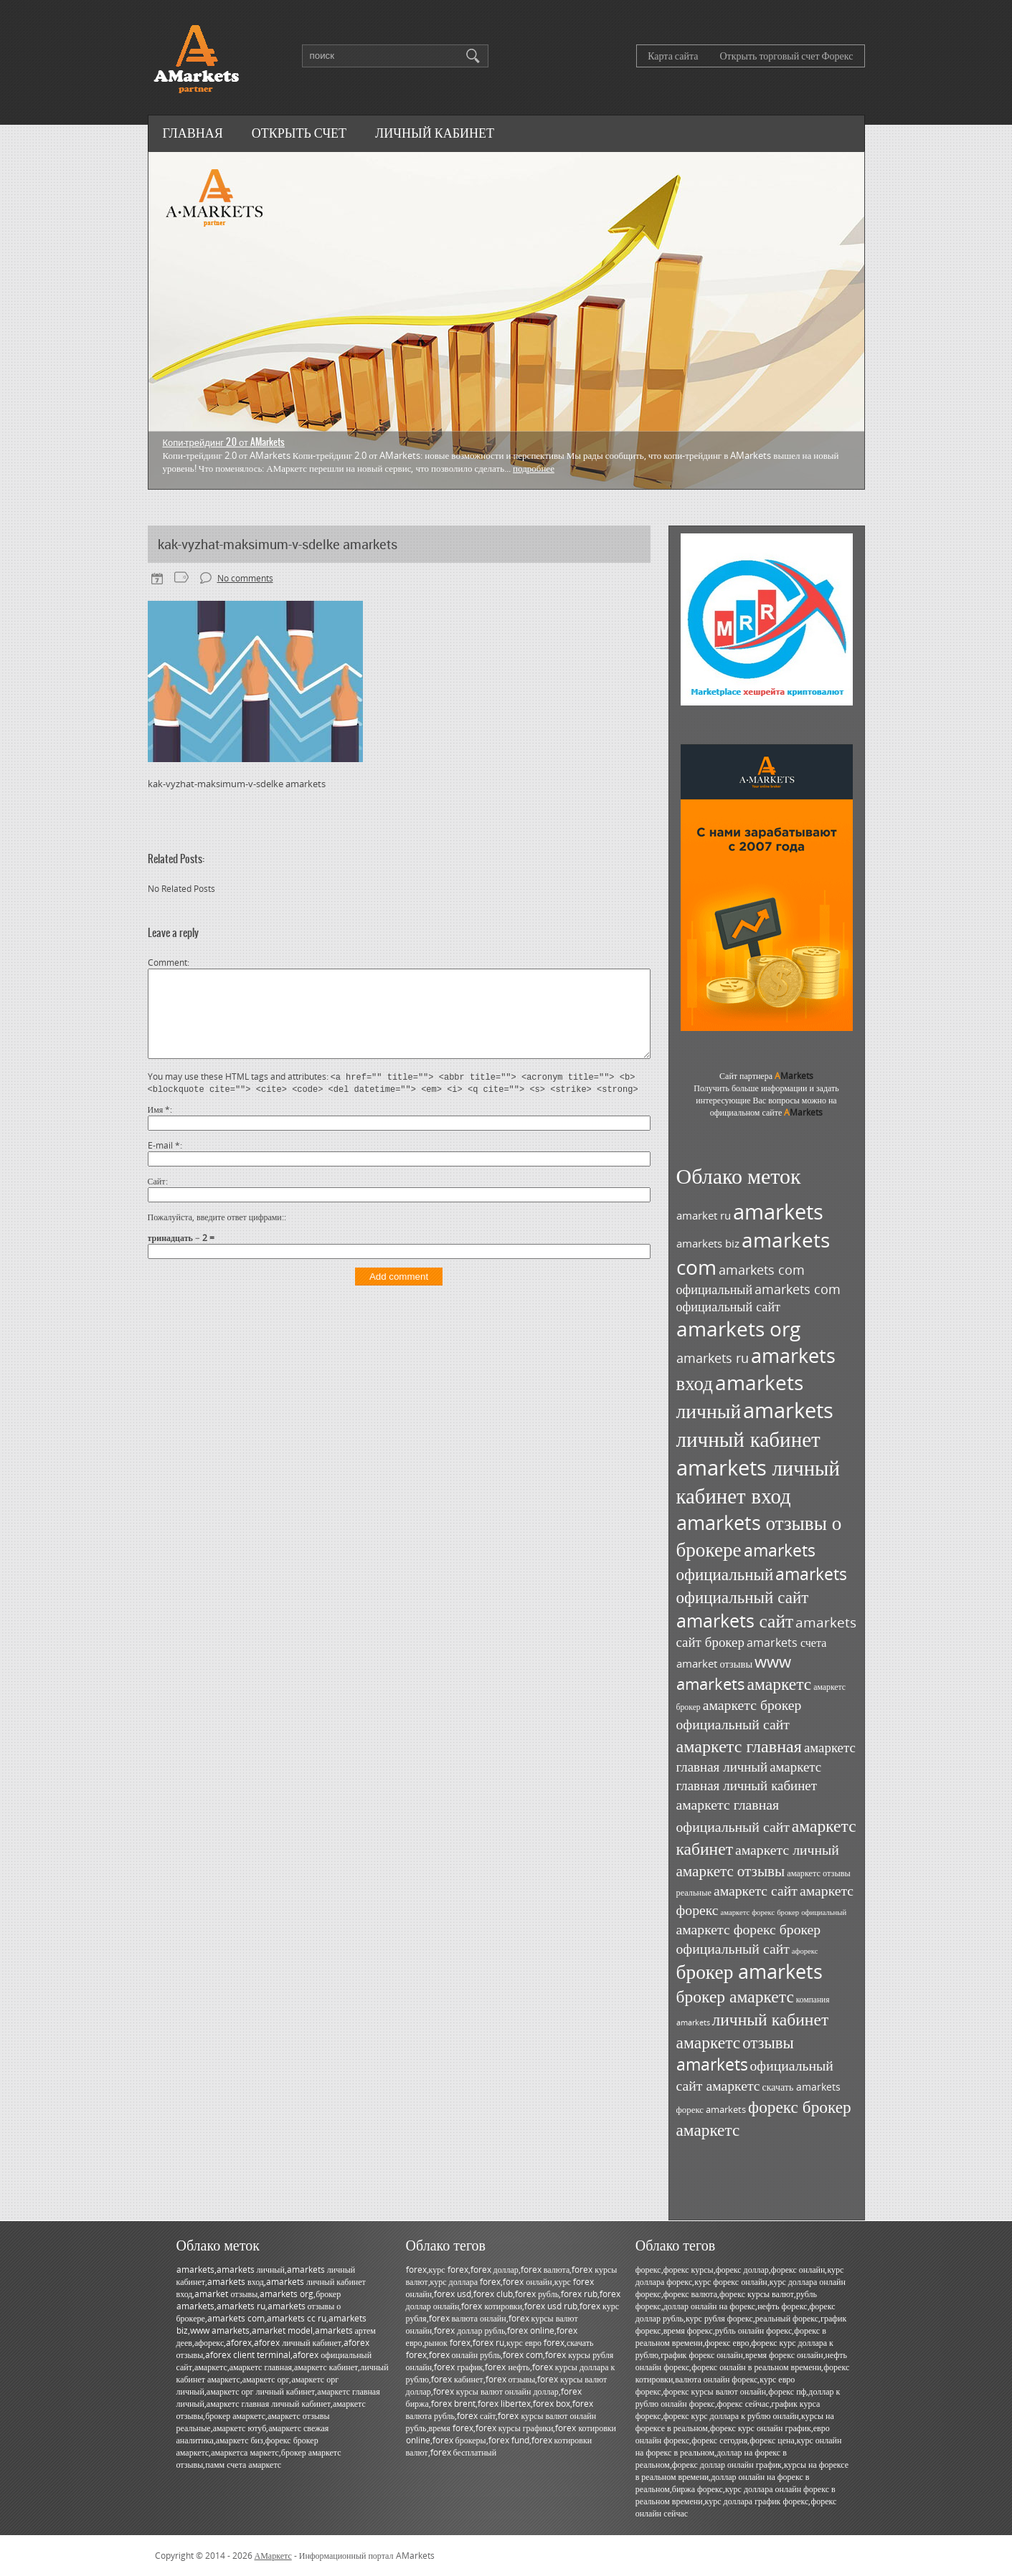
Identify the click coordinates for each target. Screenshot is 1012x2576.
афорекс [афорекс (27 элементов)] (805, 1951)
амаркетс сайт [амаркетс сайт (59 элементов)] (756, 1890)
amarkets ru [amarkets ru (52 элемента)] (712, 1358)
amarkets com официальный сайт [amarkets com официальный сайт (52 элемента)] (758, 1297)
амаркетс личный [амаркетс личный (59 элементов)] (787, 1849)
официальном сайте (766, 1112)
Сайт (157, 1198)
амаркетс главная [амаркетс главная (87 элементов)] (739, 1745)
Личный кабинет (434, 132)
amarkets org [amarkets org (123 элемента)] (738, 1328)
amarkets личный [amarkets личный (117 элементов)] (739, 1396)
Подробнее (533, 468)
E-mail (164, 1162)
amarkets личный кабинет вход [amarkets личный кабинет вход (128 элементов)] (758, 1481)
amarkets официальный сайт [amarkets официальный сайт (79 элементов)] (762, 1585)
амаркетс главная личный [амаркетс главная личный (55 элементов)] (766, 1757)
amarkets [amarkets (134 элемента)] (778, 1211)
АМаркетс (273, 2555)
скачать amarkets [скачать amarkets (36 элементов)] (801, 2086)
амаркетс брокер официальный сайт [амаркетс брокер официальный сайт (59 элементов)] (739, 1714)
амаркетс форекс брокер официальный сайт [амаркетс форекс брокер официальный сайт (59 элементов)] (748, 1938)
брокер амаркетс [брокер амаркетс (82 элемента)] (735, 1996)
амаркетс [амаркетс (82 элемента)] (779, 1683)
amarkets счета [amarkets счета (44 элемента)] (787, 1642)
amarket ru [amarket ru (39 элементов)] (703, 1215)
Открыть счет (299, 132)
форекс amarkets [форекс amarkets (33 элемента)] (711, 2109)
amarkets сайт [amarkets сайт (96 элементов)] (735, 1620)
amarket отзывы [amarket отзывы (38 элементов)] (714, 1663)
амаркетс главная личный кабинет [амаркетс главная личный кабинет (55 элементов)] (749, 1776)
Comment (167, 962)
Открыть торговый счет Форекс (786, 55)
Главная (193, 132)
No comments (245, 578)
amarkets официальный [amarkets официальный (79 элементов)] (745, 1562)
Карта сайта (673, 55)
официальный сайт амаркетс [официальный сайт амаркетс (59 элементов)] (754, 2075)
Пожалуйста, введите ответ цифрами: (216, 1234)
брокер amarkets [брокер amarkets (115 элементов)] (749, 1971)
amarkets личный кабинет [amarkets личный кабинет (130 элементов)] (755, 1424)
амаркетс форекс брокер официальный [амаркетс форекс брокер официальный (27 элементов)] (784, 1912)
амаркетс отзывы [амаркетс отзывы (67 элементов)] (730, 1870)
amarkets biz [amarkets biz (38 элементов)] (707, 1243)
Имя (159, 1127)
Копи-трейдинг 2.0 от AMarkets (224, 442)
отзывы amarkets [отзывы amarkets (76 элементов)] (735, 2053)
